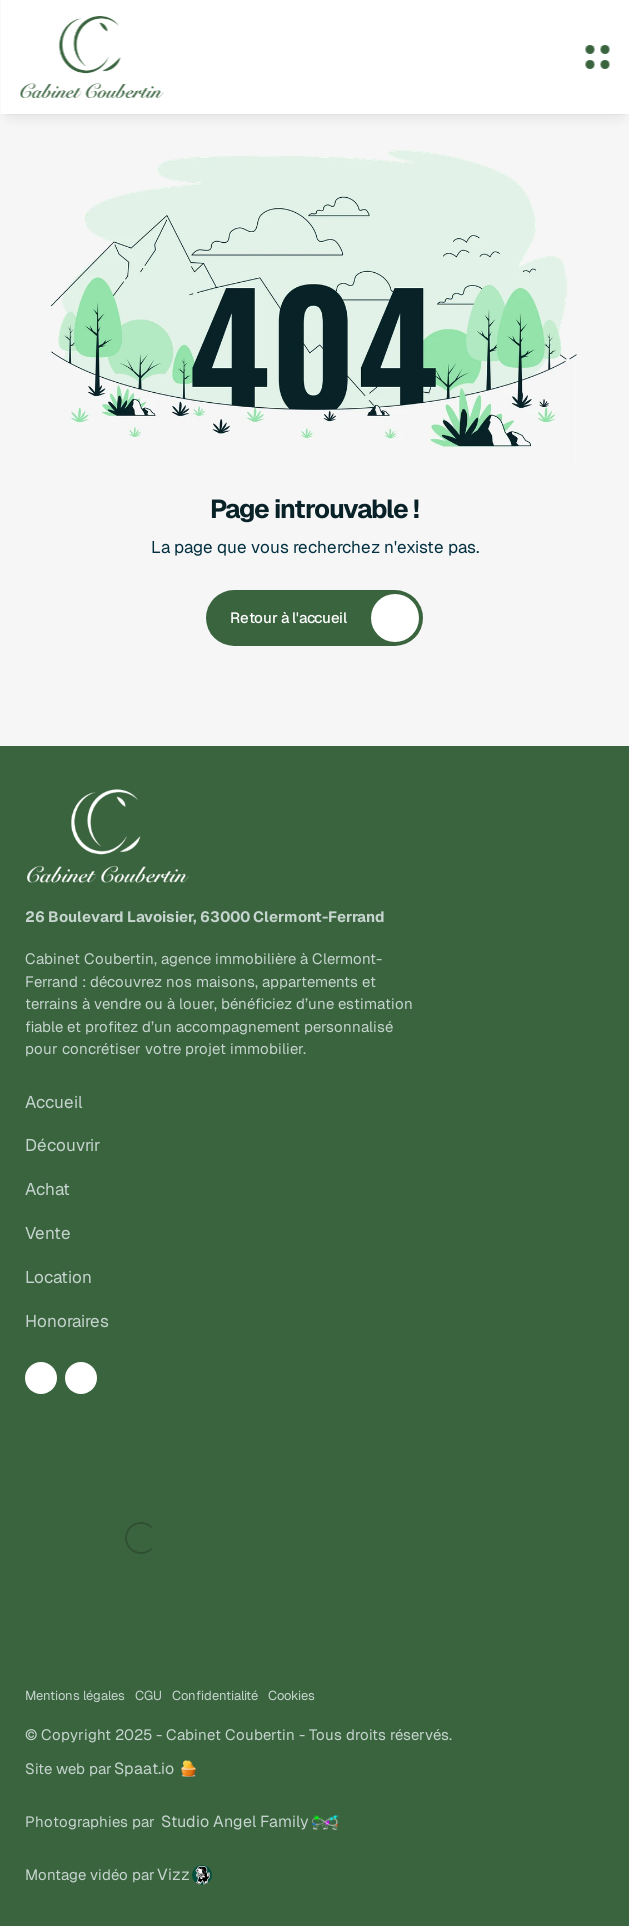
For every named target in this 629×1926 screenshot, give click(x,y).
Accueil (54, 1102)
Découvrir (62, 1145)
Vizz (173, 1874)
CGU (148, 1695)
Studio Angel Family (235, 1821)
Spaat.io (144, 1768)
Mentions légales (75, 1695)
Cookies (291, 1695)
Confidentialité (215, 1695)
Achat (47, 1189)
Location (58, 1277)
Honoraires (67, 1321)
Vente (48, 1233)
